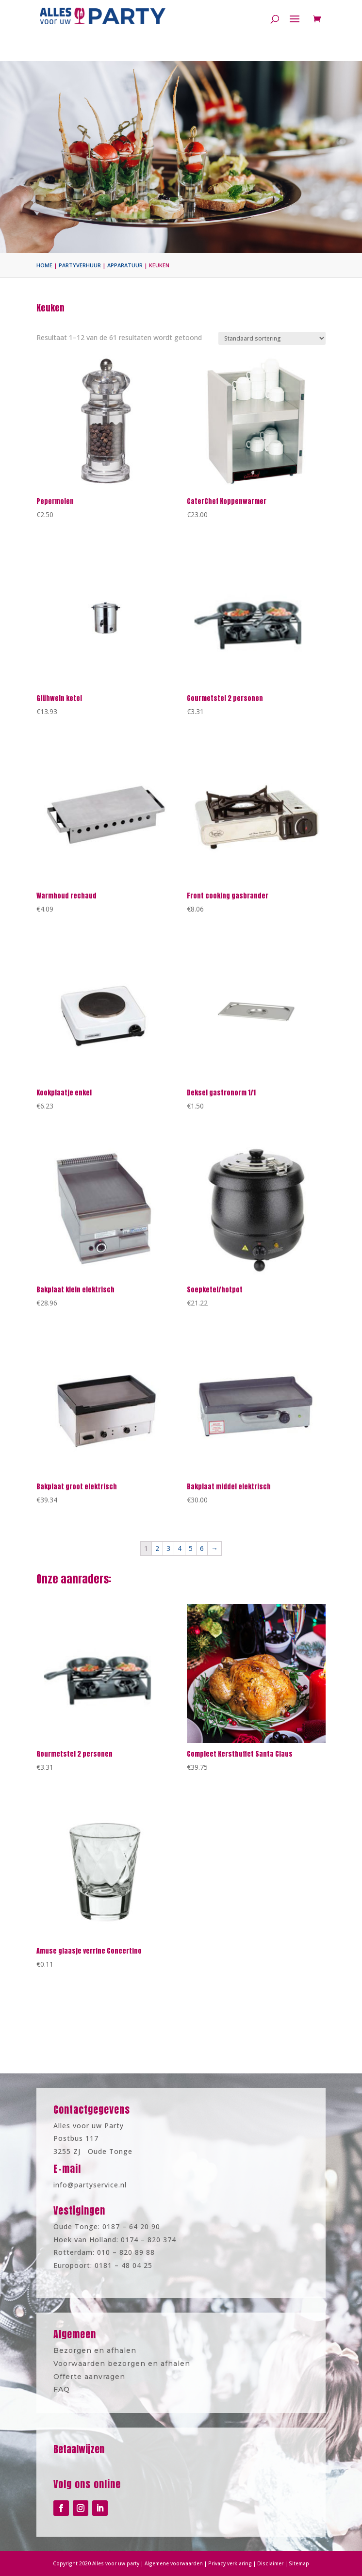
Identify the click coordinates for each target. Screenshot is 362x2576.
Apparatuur (125, 265)
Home (44, 265)
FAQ (85, 2383)
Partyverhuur (80, 265)
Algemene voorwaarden (176, 2563)
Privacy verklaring (221, 2563)
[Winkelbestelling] (272, 338)
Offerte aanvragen (107, 2373)
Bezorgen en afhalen (112, 2352)
